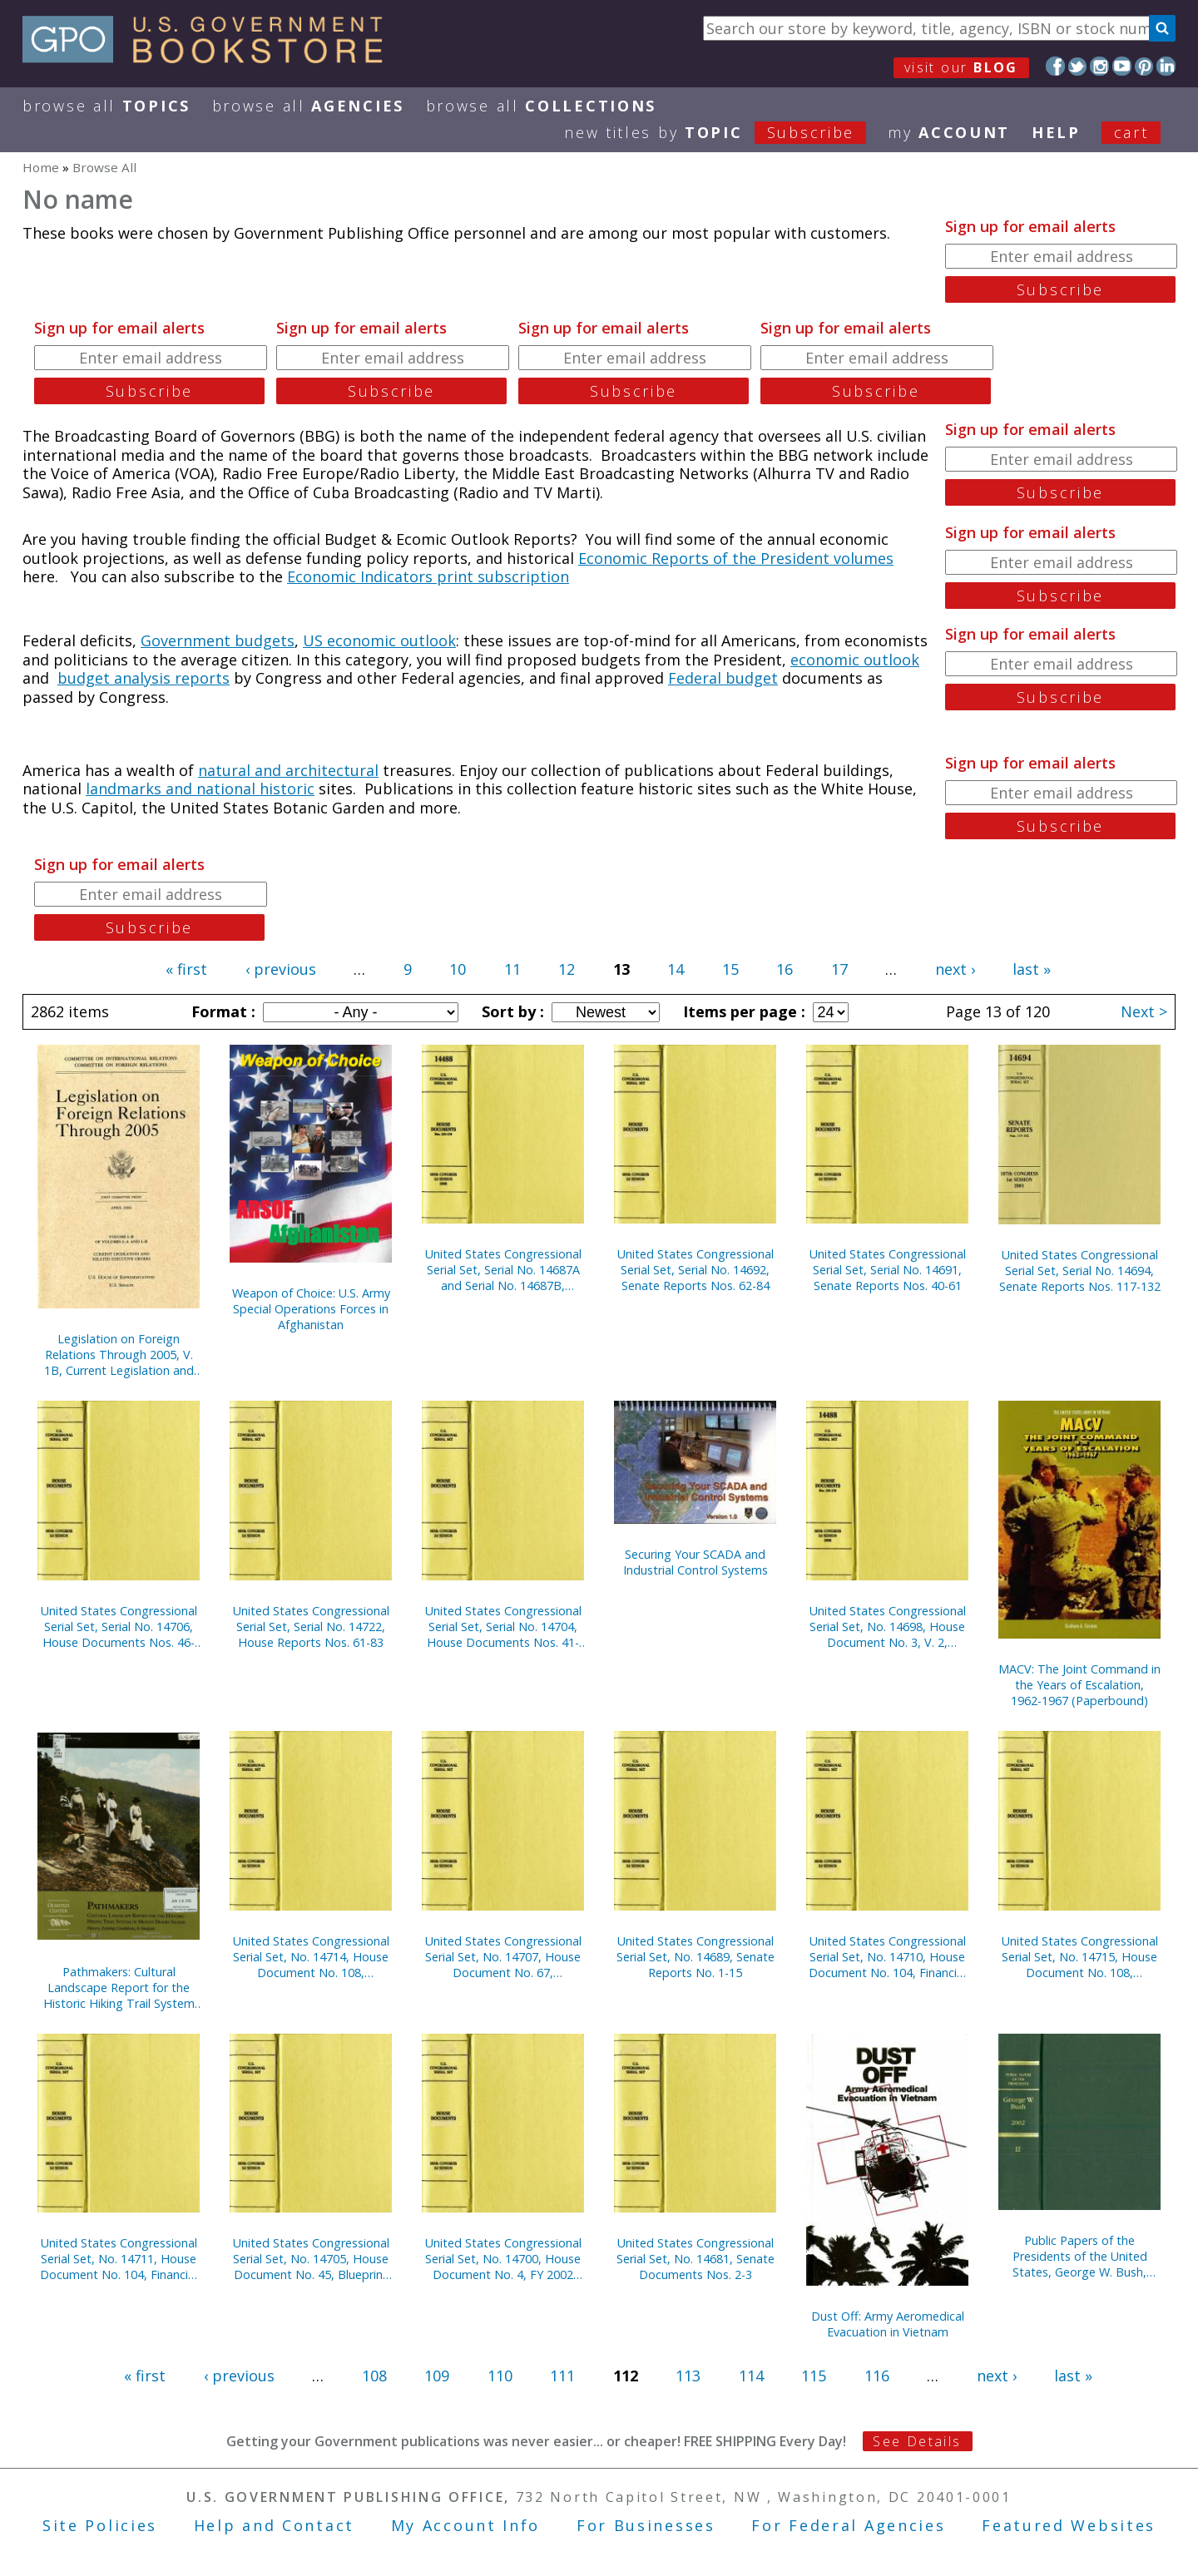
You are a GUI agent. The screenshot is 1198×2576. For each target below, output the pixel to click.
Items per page (742, 1011)
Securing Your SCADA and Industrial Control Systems (695, 1562)
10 (457, 969)
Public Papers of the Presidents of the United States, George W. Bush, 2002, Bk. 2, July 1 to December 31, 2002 (1079, 2256)
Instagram (1099, 66)
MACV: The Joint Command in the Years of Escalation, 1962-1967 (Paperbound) (1079, 1684)
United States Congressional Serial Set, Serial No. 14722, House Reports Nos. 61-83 (311, 1626)
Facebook (1055, 66)
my (949, 132)
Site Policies (99, 2525)
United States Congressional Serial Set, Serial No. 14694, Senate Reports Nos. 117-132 (1080, 1270)
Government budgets (218, 640)
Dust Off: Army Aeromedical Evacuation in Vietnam (887, 2324)
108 (374, 2376)
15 (730, 969)
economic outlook (854, 660)
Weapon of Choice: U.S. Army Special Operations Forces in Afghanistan (311, 1308)
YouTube (1121, 66)
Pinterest (1144, 66)
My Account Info (466, 2525)
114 (751, 2376)
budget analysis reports (143, 678)
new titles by (726, 132)
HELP (1056, 132)
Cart (1131, 132)
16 (784, 969)
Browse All (106, 106)
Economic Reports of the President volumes (736, 558)
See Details (917, 2441)
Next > (1144, 1011)
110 (500, 2376)
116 (876, 2376)
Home (40, 167)
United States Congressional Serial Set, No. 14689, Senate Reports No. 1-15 (695, 1956)
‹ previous (280, 969)
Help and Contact (274, 2525)
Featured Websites (1069, 2525)
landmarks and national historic (200, 789)
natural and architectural (288, 770)
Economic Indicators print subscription (428, 576)
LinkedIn (1166, 66)
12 (566, 969)
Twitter (1077, 66)
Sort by (511, 1011)
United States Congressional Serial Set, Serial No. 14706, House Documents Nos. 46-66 (119, 1626)
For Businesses (646, 2525)
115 (813, 2376)
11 (512, 969)
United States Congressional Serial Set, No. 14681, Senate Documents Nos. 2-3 (695, 2258)
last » (1031, 969)
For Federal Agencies (848, 2525)
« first (186, 969)
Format (221, 1011)
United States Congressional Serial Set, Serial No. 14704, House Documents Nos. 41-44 (503, 1626)
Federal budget (723, 678)
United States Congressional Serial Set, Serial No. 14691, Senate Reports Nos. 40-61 (887, 1269)
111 (562, 2376)
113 (688, 2376)
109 (436, 2376)
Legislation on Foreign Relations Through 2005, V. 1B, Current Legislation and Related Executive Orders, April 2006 (119, 1354)
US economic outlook (379, 640)
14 (675, 969)
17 (839, 969)
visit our (961, 67)
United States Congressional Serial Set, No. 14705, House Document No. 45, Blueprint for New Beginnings (311, 2258)
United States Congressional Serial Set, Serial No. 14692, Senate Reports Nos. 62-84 (695, 1269)
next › (955, 969)
